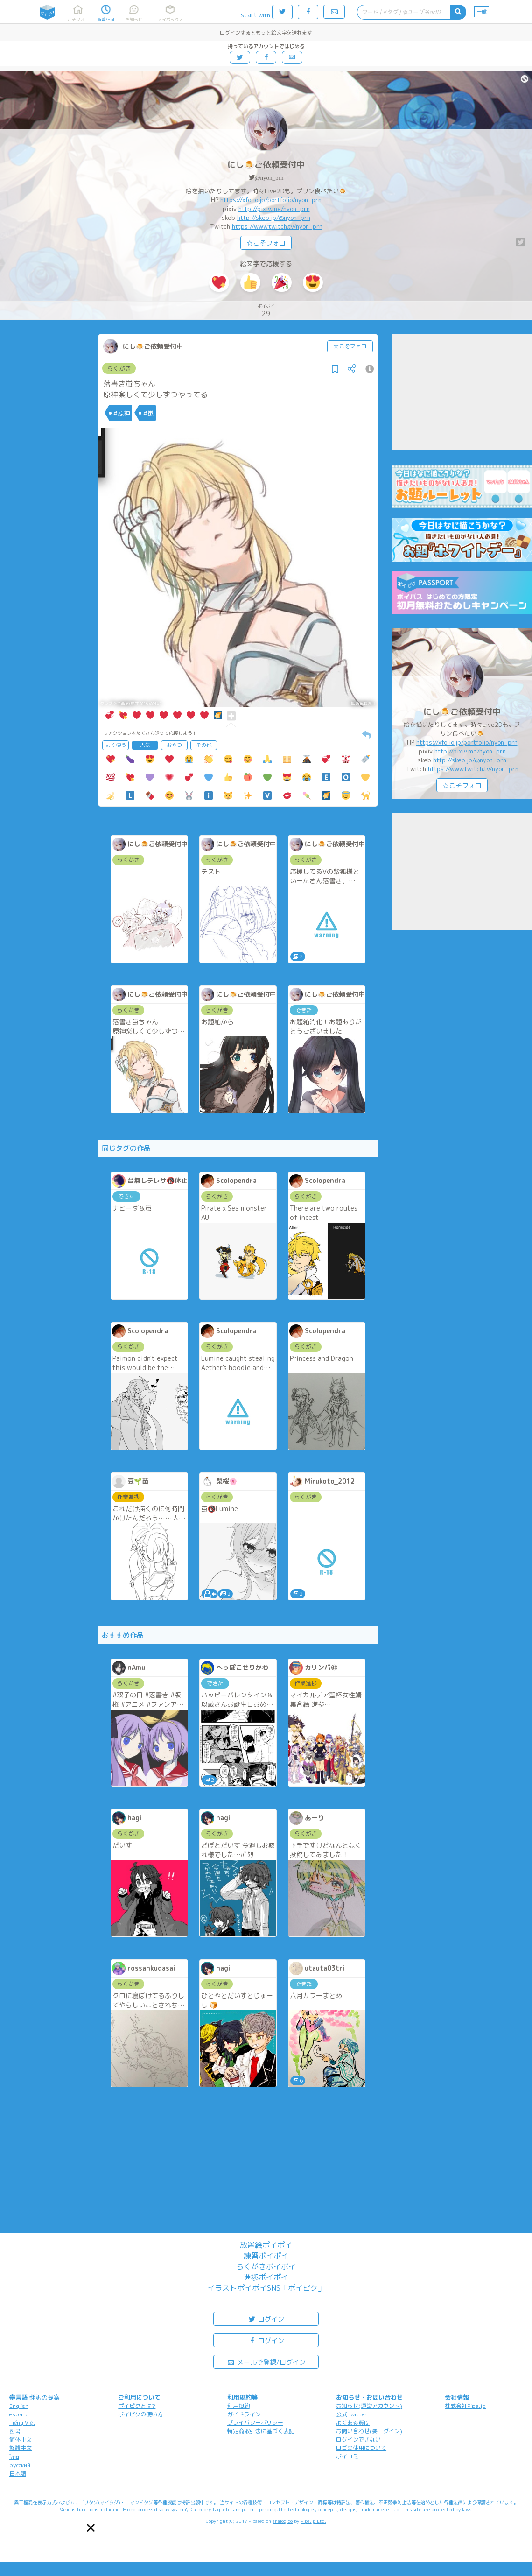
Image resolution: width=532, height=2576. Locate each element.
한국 (15, 2431)
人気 (145, 745)
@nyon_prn (269, 178)
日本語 (17, 2473)
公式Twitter (351, 2414)
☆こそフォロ (266, 243)
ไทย (14, 2457)
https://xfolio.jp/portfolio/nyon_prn (271, 200)
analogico (283, 2521)
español (19, 2414)
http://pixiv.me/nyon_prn (274, 208)
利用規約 (238, 2406)
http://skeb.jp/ (258, 217)
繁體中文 (20, 2448)
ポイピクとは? (136, 2406)
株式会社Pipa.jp (465, 2406)
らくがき (119, 368)
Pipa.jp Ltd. (313, 2521)
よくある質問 (353, 2423)
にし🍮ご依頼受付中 (266, 164)
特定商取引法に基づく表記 (260, 2431)
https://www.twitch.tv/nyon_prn (277, 226)
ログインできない (358, 2439)
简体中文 (20, 2439)
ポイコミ (347, 2456)
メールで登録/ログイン (266, 2361)
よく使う (115, 745)
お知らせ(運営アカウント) (369, 2406)
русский (19, 2465)
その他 (203, 745)
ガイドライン (244, 2414)
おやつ (174, 745)
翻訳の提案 (44, 2397)
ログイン (266, 2318)
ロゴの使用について (361, 2448)
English (18, 2406)
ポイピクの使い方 (140, 2414)
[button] (91, 2528)
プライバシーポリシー (255, 2423)
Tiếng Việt (22, 2423)
